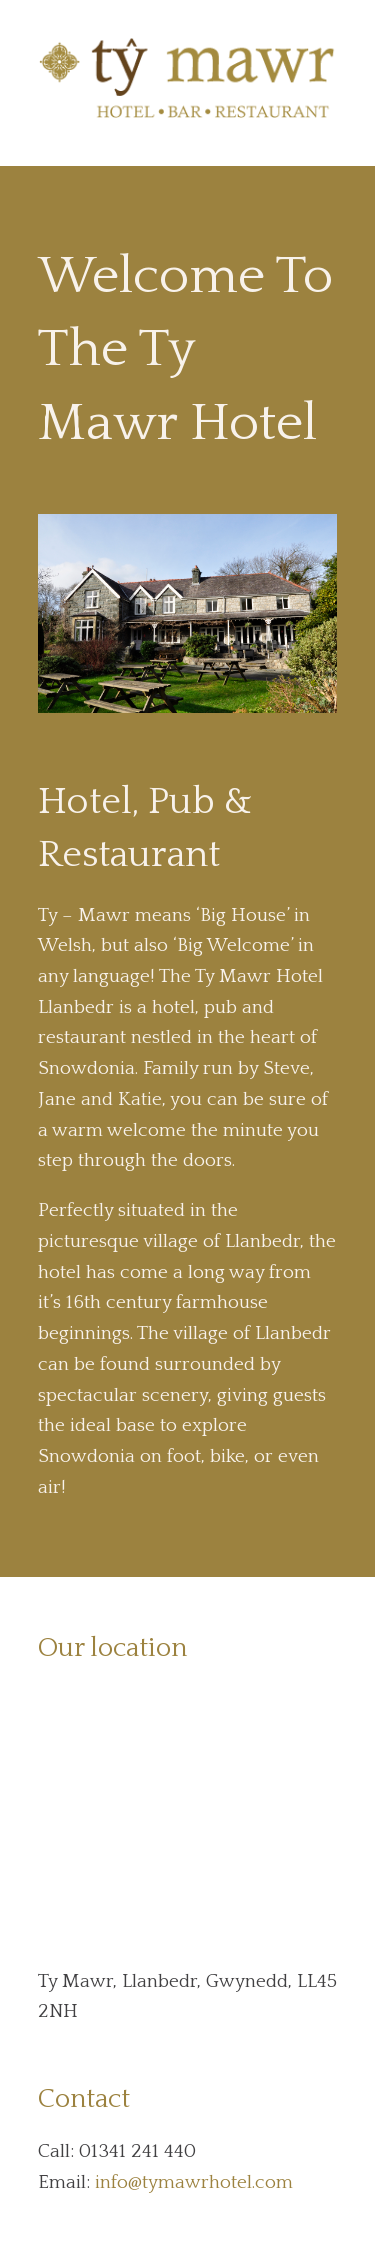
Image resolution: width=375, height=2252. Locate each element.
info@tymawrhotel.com (194, 2182)
